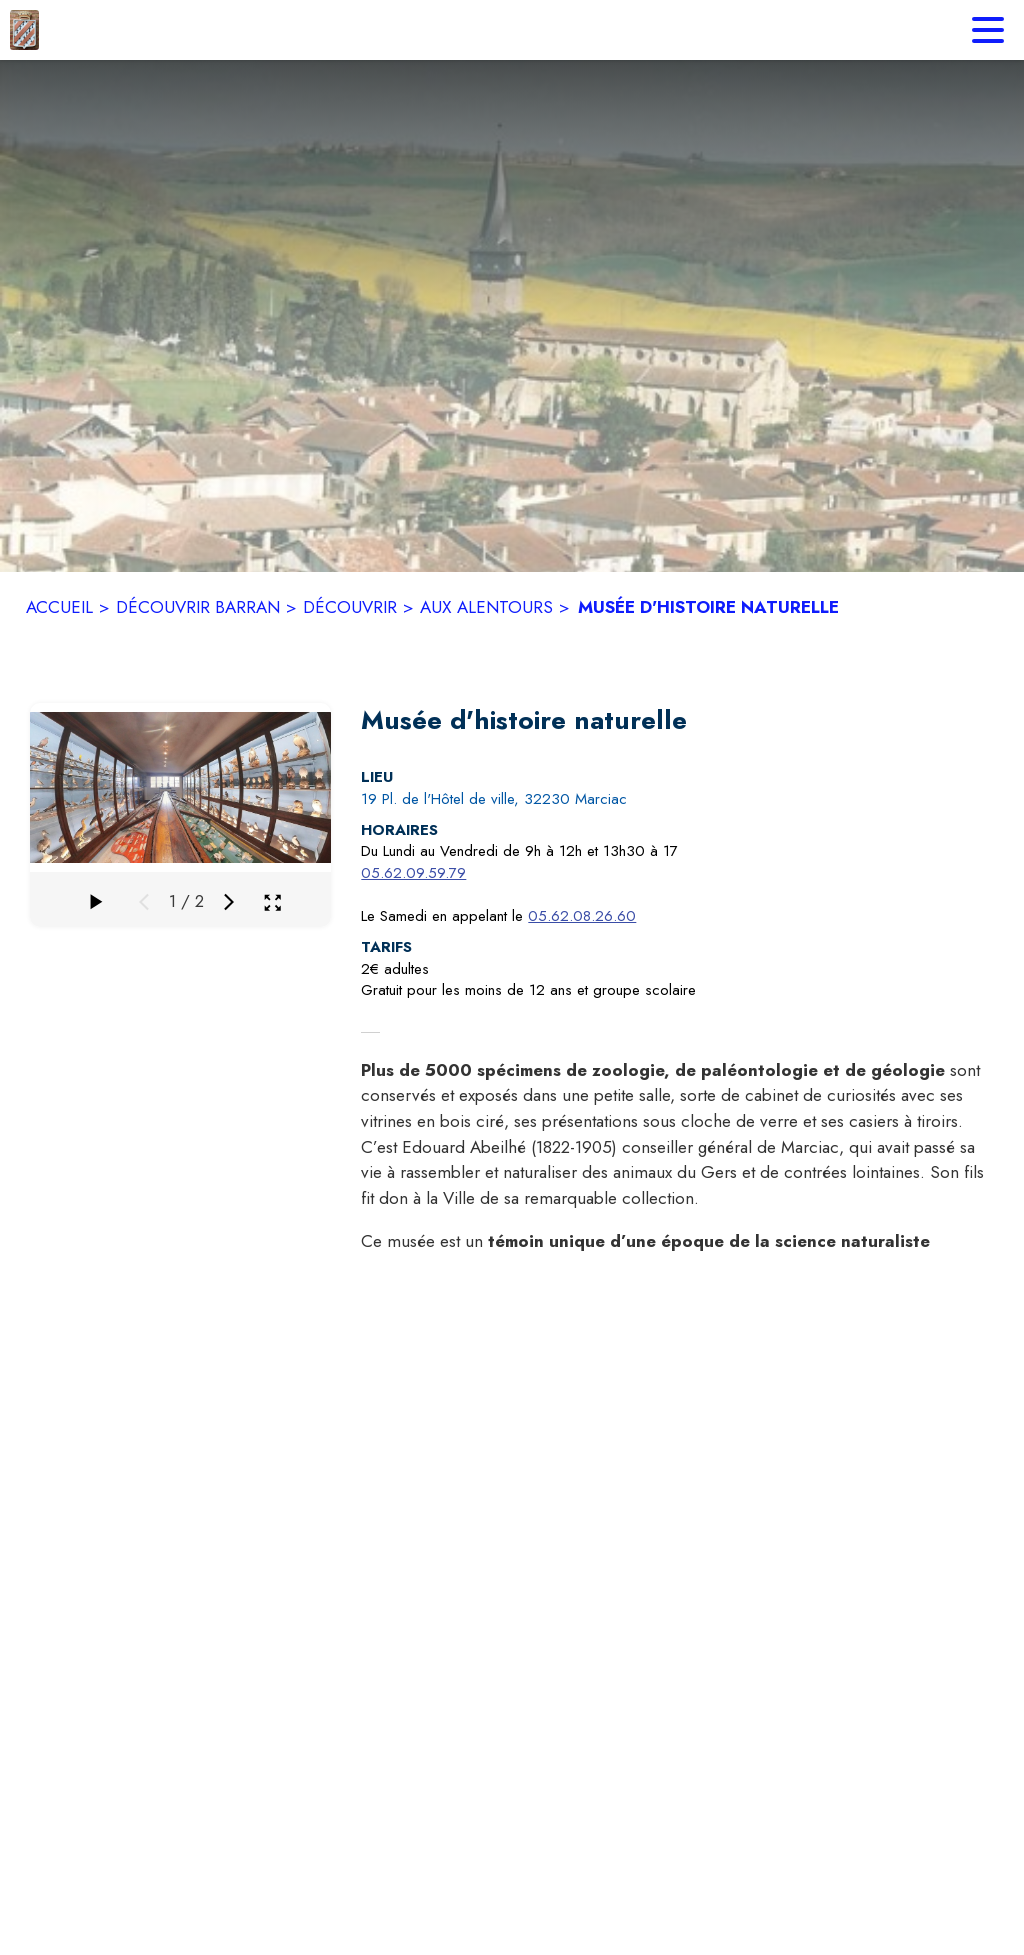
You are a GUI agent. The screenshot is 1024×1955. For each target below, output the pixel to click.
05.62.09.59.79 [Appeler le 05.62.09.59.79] (413, 873)
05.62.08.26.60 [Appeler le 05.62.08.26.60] (582, 916)
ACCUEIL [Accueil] (59, 607)
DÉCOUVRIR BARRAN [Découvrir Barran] (198, 607)
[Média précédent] (144, 902)
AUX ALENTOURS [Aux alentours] (486, 607)
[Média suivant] (229, 902)
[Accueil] (24, 30)
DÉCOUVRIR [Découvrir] (350, 607)
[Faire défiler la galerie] (94, 902)
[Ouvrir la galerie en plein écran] (272, 902)
